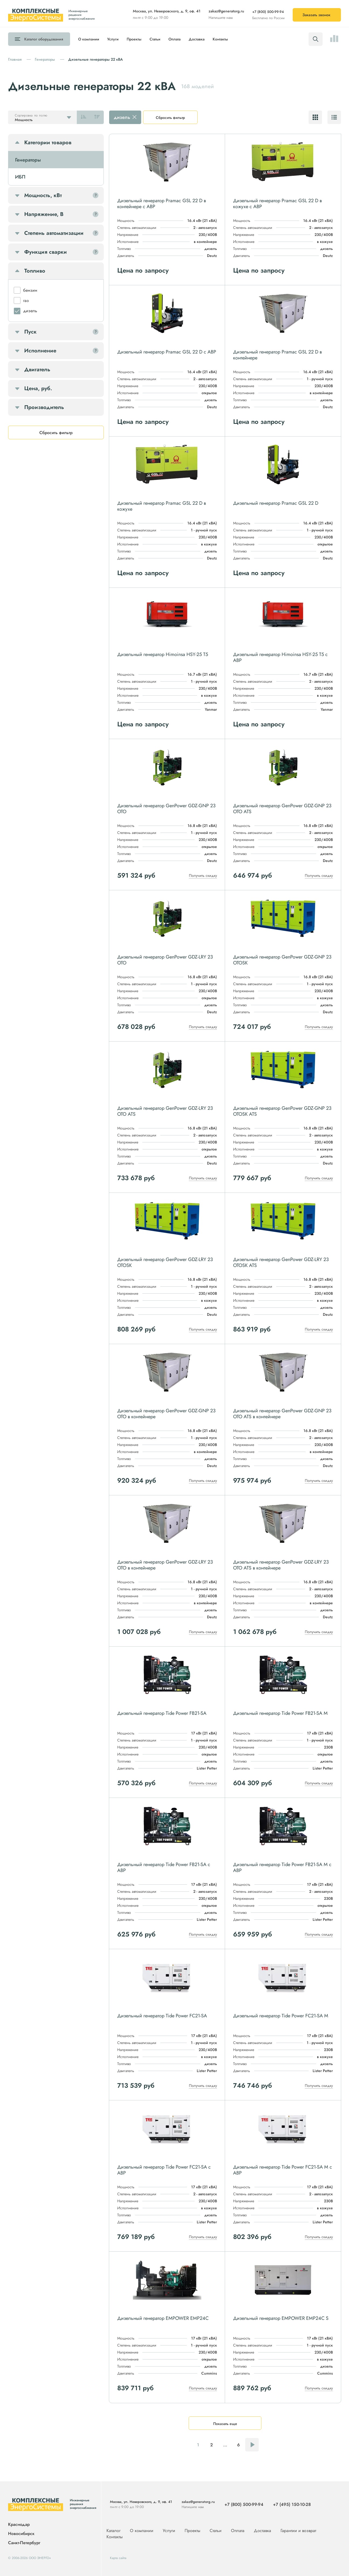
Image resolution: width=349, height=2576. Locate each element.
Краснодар (19, 2524)
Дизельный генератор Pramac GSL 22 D (275, 503)
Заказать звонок (316, 15)
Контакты (220, 39)
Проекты (134, 39)
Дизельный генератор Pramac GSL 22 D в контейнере (277, 354)
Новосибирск (21, 2534)
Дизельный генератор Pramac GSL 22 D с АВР (166, 351)
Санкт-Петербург (24, 2542)
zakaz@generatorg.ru (226, 11)
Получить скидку (203, 875)
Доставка (197, 39)
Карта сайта (118, 2558)
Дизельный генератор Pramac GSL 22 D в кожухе (161, 506)
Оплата (174, 39)
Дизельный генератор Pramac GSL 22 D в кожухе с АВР (277, 203)
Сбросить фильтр (170, 117)
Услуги (113, 39)
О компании (88, 39)
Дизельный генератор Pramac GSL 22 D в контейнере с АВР (161, 203)
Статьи (155, 39)
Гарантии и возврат (298, 2530)
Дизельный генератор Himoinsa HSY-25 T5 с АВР (280, 657)
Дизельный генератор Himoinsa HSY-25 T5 (162, 654)
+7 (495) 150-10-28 (292, 2504)
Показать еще (225, 2423)
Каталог (43, 39)
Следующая (252, 2444)
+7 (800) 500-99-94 (268, 11)
